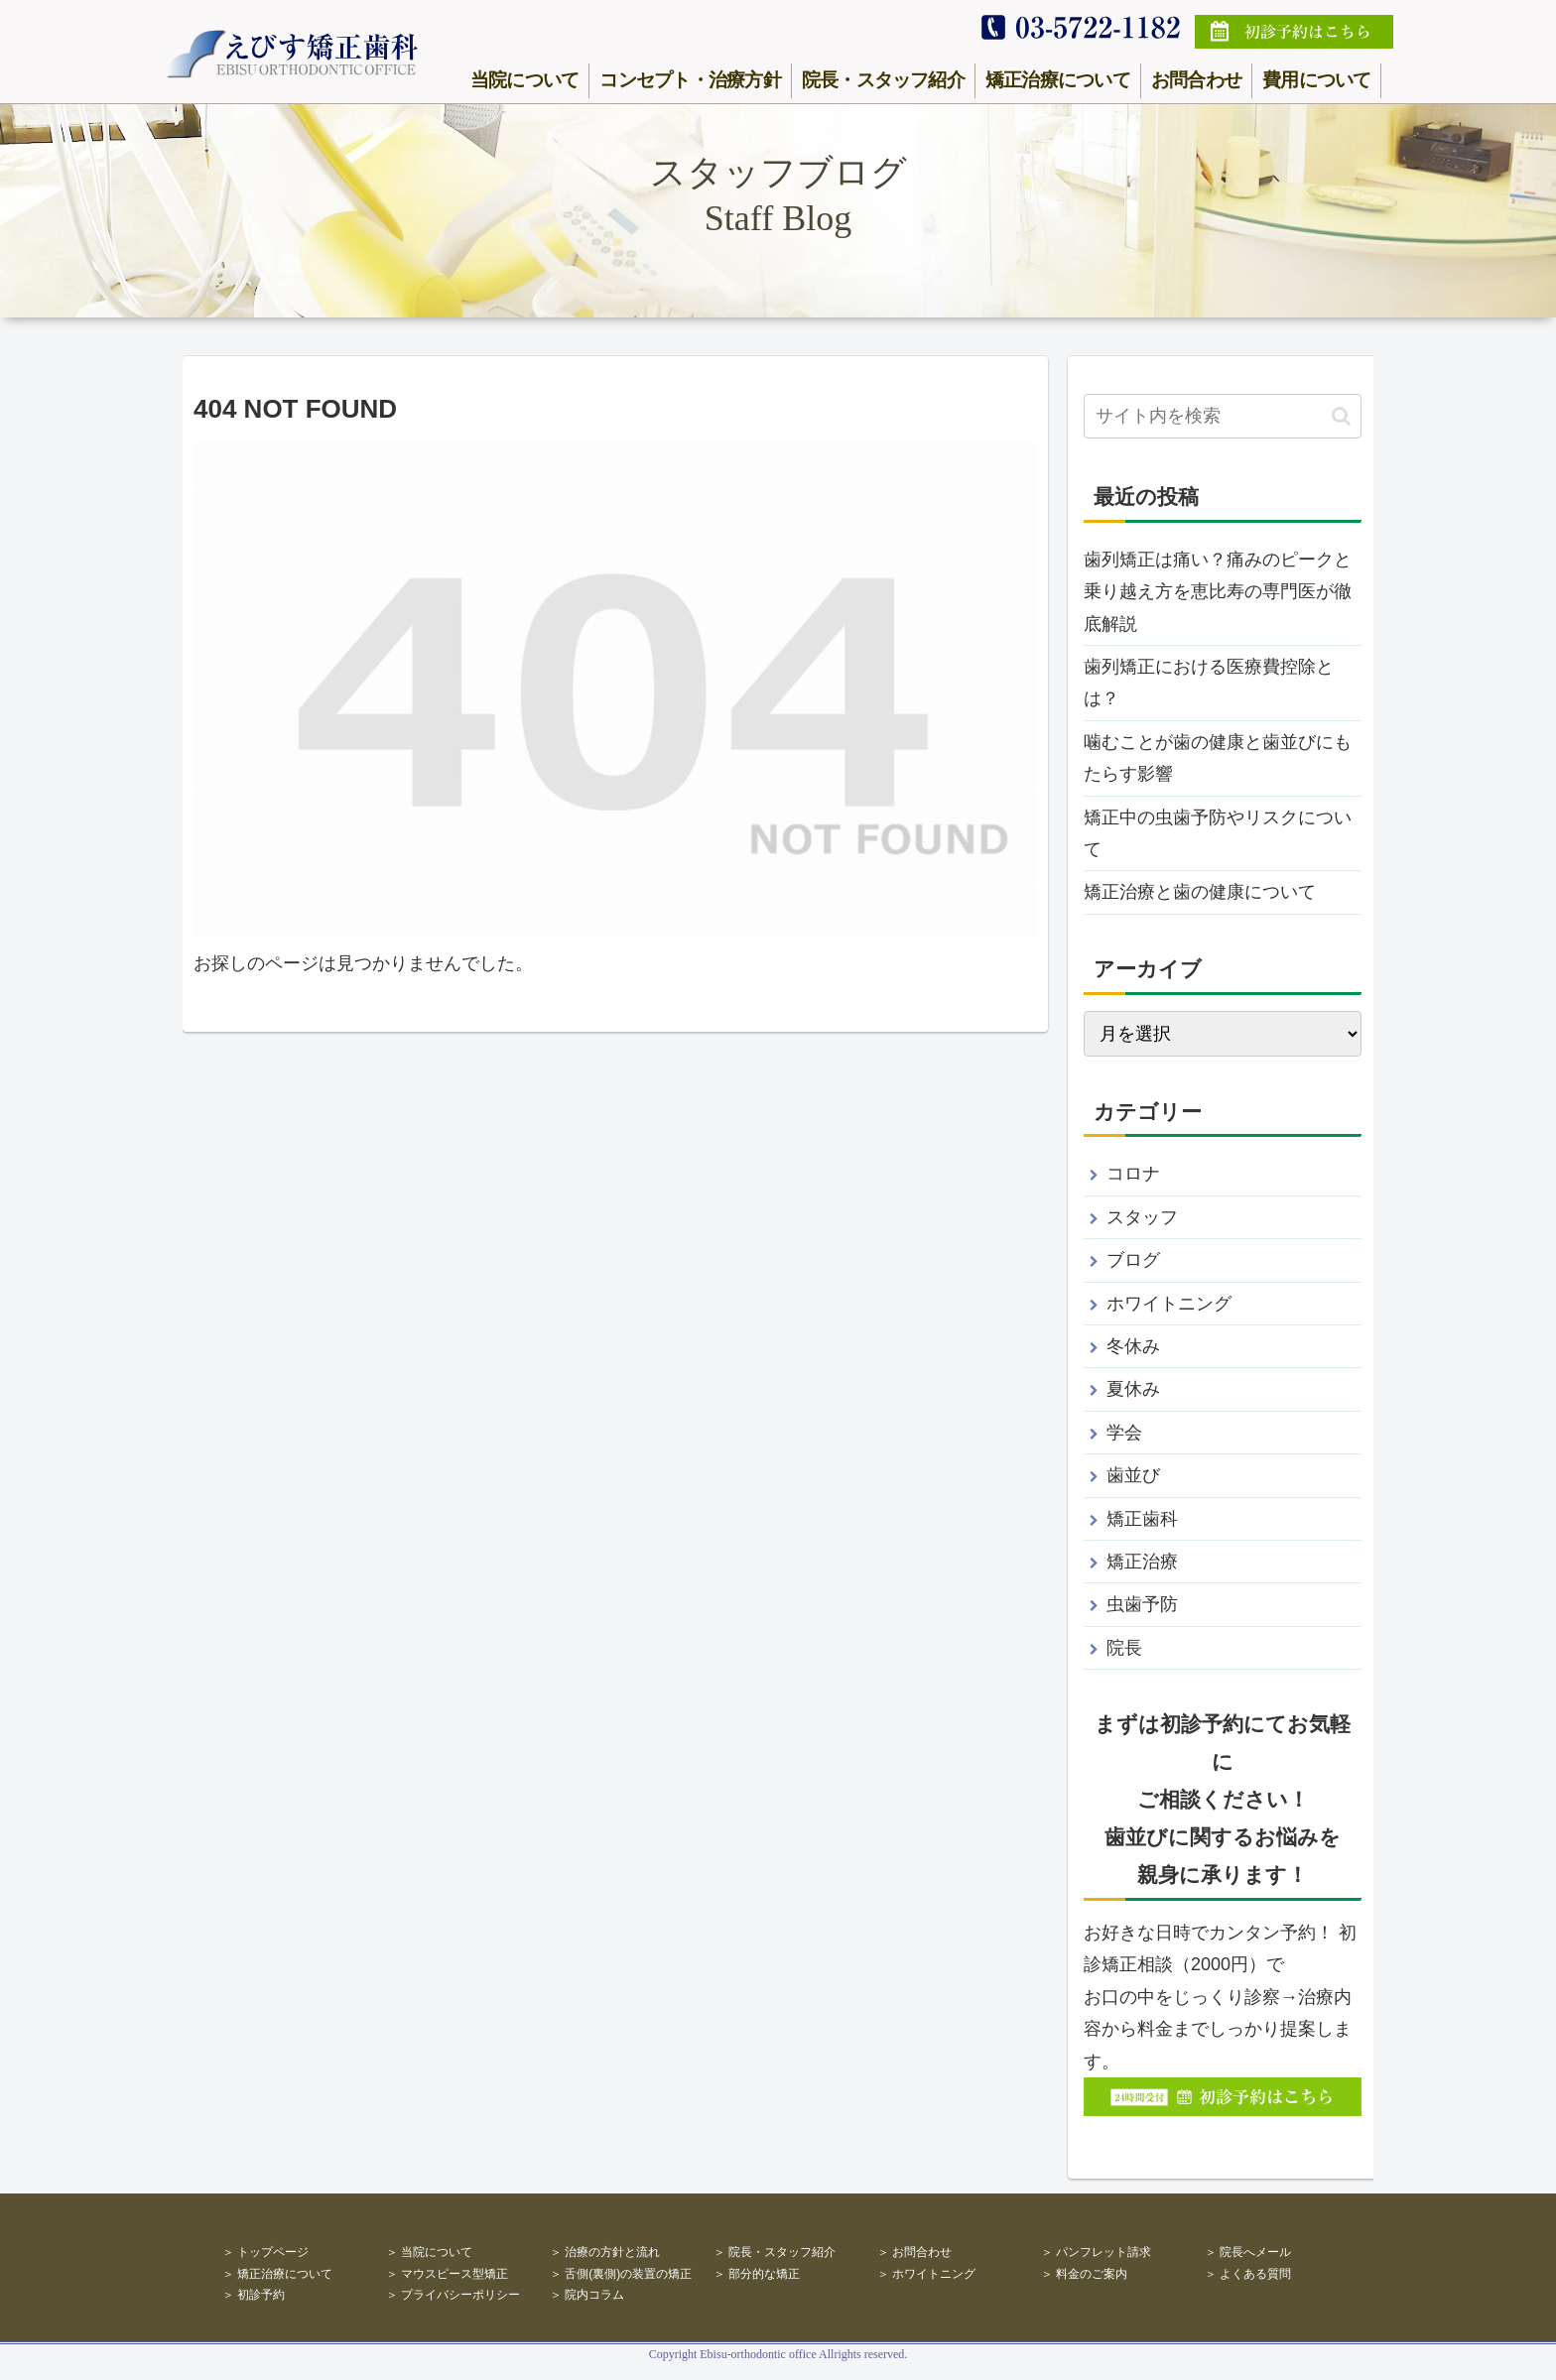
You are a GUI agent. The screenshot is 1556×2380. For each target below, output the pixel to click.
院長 (1124, 1648)
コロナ (1133, 1174)
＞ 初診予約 (253, 2295)
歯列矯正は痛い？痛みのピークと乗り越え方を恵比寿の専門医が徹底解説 (1218, 592)
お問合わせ (1196, 79)
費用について (1316, 79)
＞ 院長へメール (1248, 2252)
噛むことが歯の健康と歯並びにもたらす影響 (1218, 758)
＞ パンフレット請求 (1096, 2252)
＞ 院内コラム (587, 2295)
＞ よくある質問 (1248, 2274)
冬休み (1133, 1346)
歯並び (1133, 1475)
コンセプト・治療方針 (689, 79)
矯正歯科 (1142, 1519)
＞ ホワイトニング (926, 2274)
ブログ (1133, 1260)
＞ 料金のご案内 (1084, 2274)
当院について (524, 79)
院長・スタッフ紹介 (883, 79)
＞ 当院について (429, 2252)
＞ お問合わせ (914, 2252)
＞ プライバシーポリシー (453, 2295)
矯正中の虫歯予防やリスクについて (1218, 833)
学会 (1124, 1432)
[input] (1223, 416)
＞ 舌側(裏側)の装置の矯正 (621, 2274)
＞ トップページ (265, 2252)
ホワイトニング (1169, 1304)
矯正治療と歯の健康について (1200, 892)
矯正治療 (1142, 1561)
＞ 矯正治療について (277, 2274)
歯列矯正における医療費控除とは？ (1209, 682)
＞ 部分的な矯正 (756, 2274)
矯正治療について (1057, 79)
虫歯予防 (1142, 1604)
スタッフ (1142, 1217)
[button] (1341, 416)
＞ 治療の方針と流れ (605, 2252)
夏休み (1133, 1389)
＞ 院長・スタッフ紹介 (774, 2252)
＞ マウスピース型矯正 (447, 2274)
